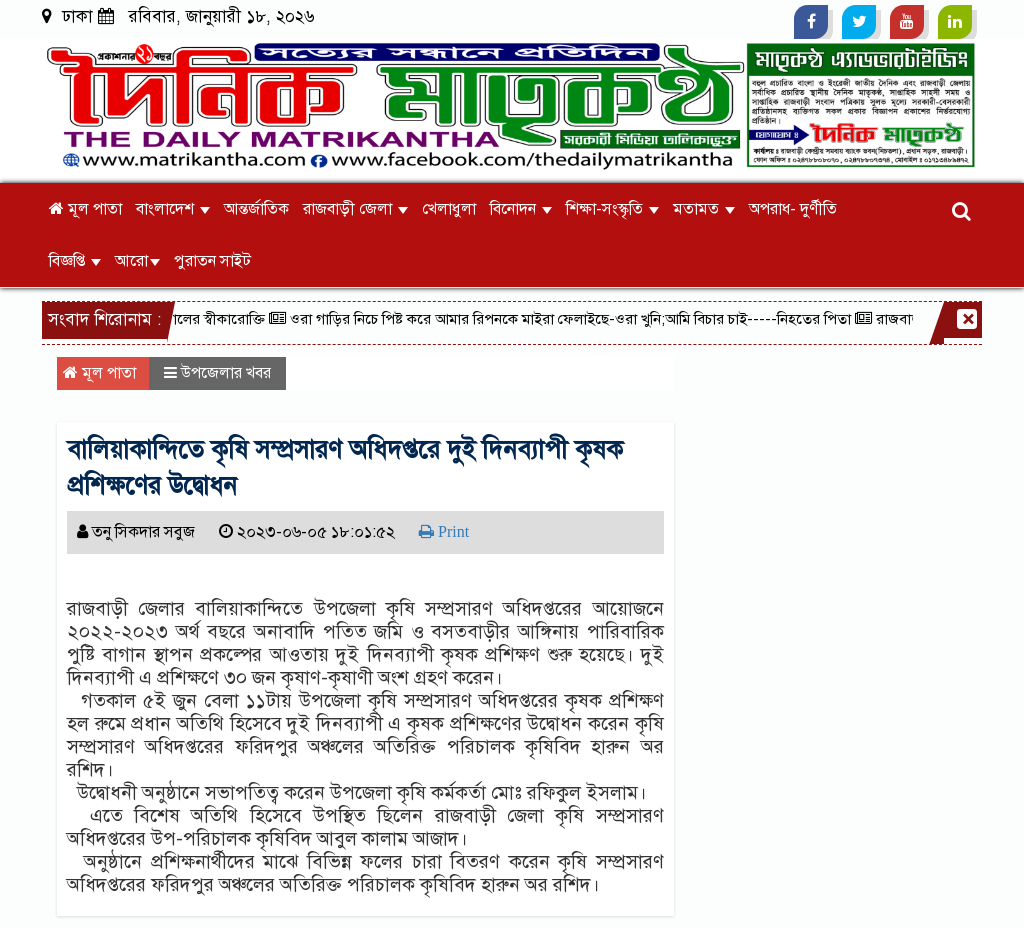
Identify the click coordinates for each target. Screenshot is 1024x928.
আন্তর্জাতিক (256, 209)
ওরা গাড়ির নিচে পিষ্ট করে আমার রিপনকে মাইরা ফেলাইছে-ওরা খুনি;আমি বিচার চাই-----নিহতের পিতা (566, 319)
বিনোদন (521, 209)
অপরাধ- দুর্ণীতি (793, 209)
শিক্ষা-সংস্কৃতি (612, 209)
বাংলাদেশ (173, 209)
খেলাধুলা (449, 209)
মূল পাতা (85, 209)
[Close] (967, 319)
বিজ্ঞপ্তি (75, 261)
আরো (137, 261)
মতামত (704, 209)
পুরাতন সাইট (212, 261)
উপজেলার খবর (226, 373)
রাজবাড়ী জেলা (355, 209)
